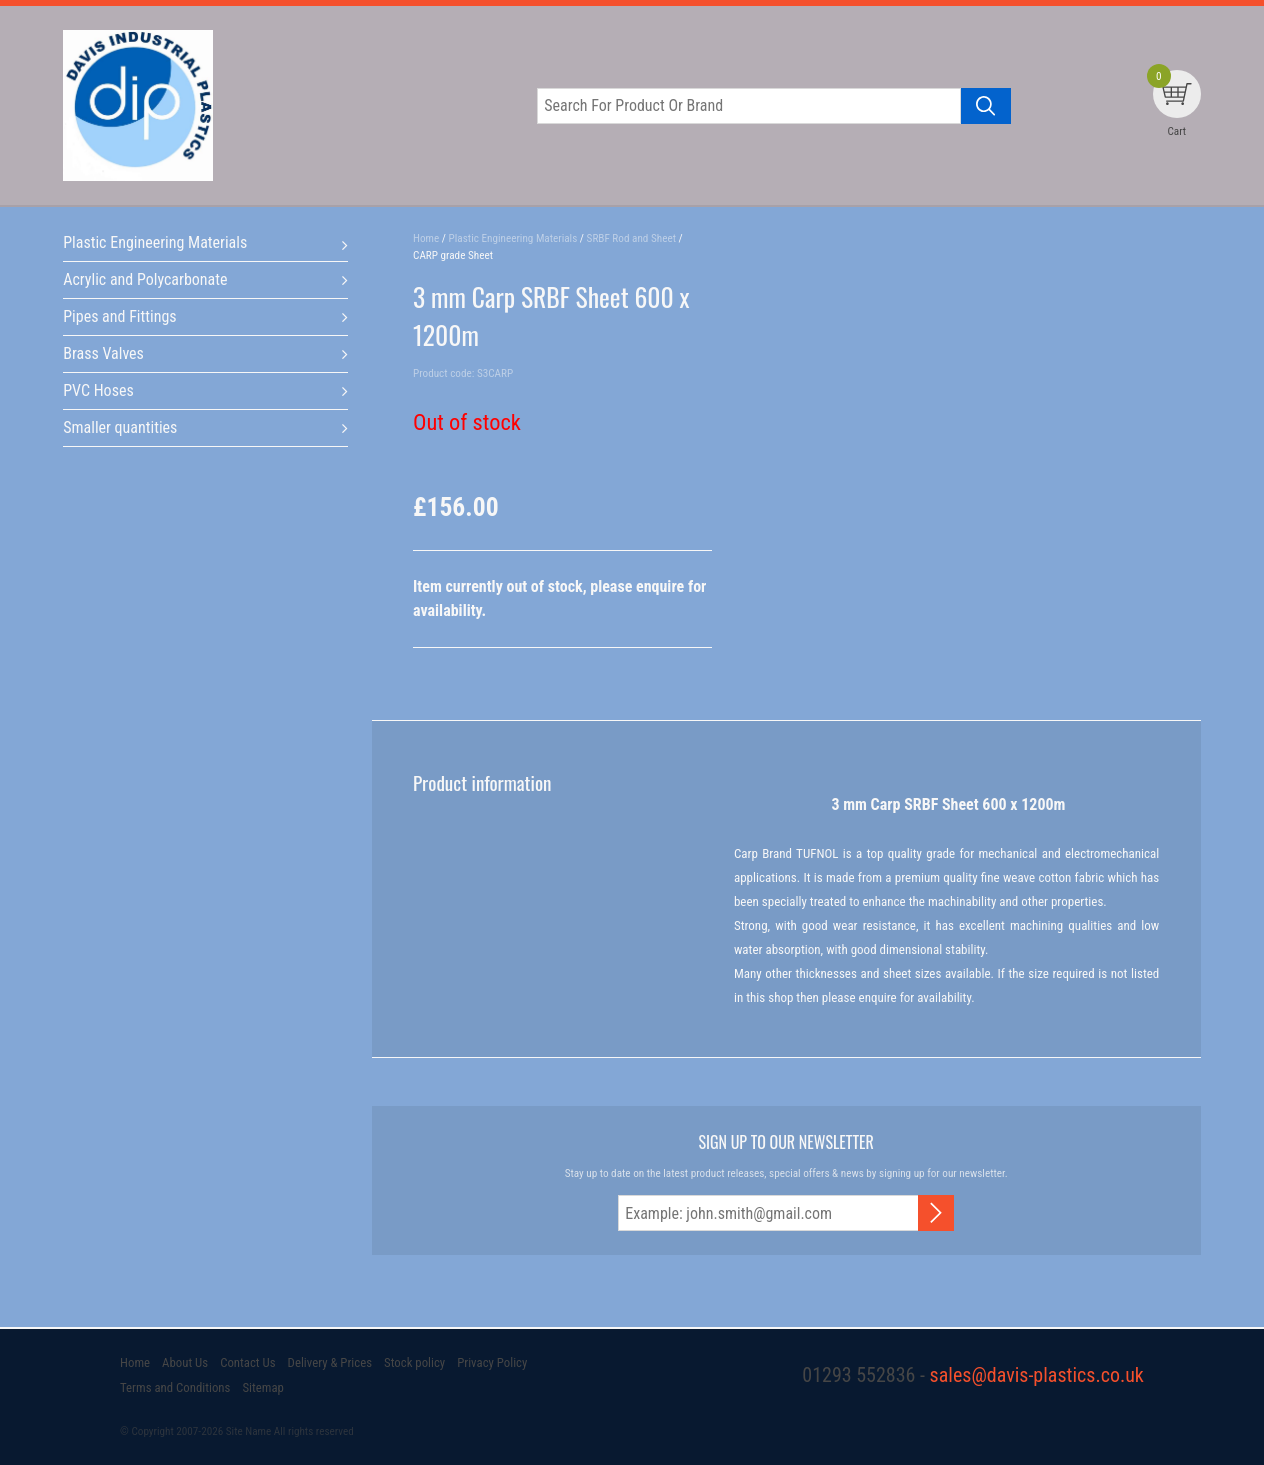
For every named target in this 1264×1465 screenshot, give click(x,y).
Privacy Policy (492, 1362)
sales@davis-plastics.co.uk (1037, 1375)
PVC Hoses (98, 390)
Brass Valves (103, 353)
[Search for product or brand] (749, 106)
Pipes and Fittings (119, 316)
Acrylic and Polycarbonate (145, 279)
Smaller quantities (120, 427)
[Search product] (986, 106)
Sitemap (262, 1387)
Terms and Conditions (175, 1387)
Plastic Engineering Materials (155, 242)
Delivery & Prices (330, 1362)
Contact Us (247, 1362)
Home (135, 1362)
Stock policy (414, 1362)
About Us (185, 1362)
